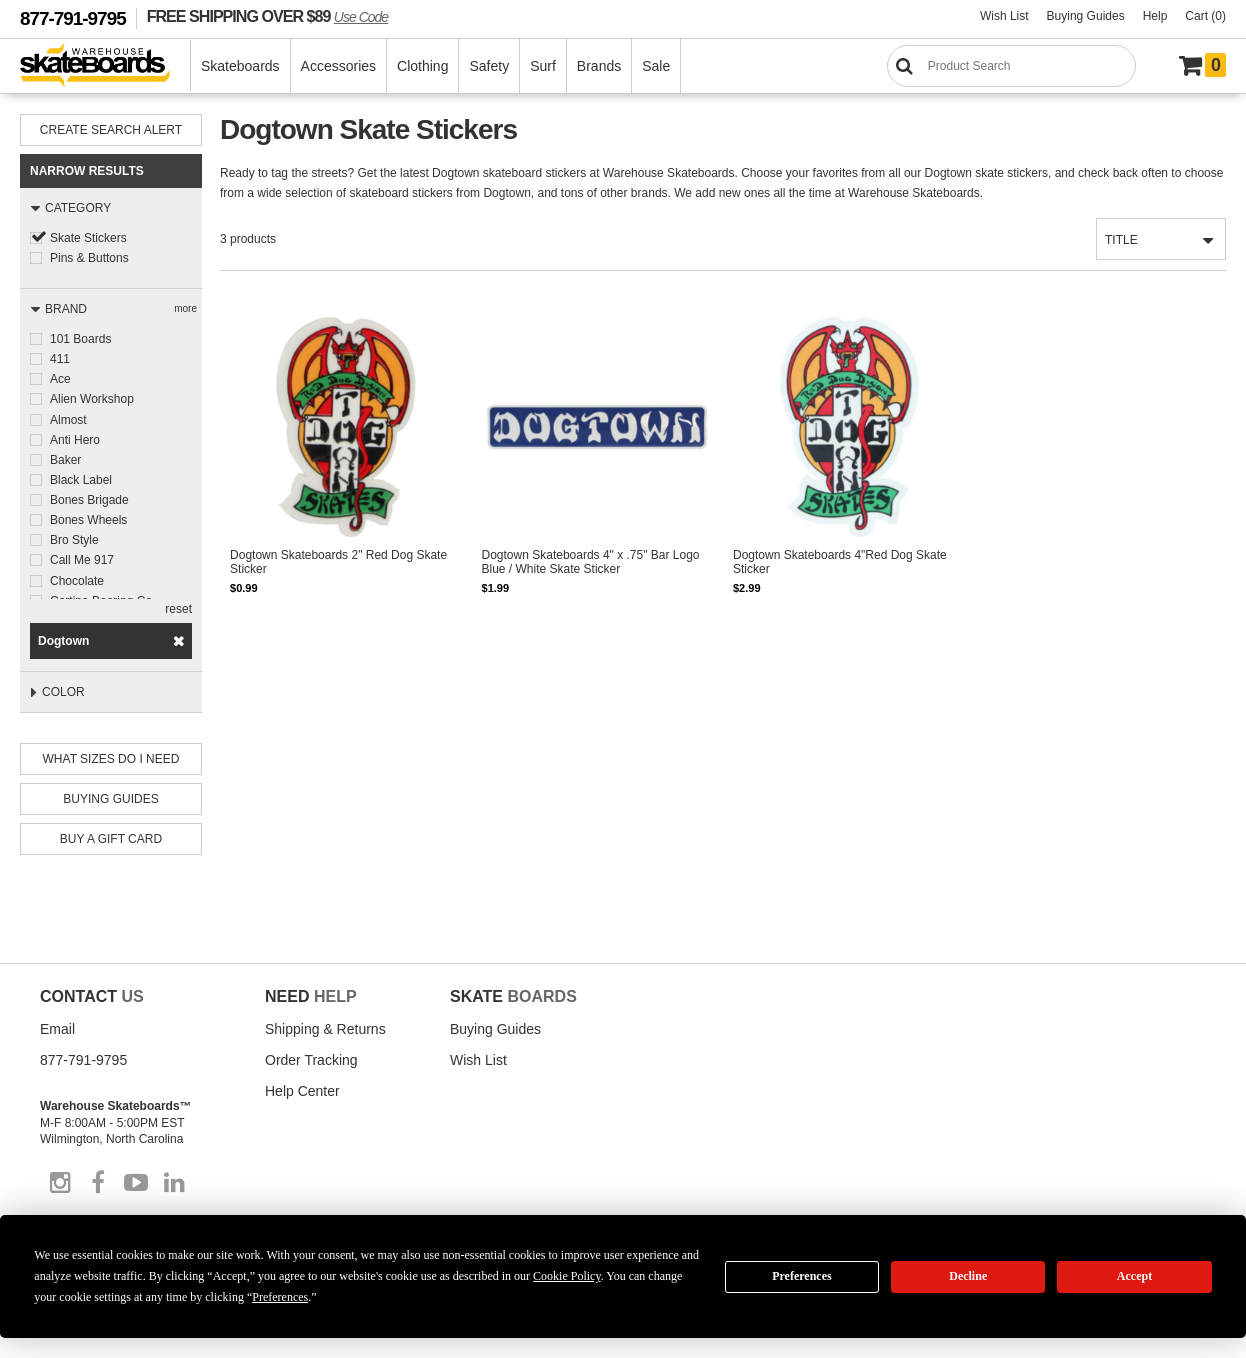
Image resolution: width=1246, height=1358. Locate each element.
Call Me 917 (82, 559)
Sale (656, 66)
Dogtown (63, 641)
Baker (65, 459)
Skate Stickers (88, 238)
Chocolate (77, 579)
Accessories (338, 66)
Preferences (802, 1276)
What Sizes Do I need (111, 759)
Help (1155, 16)
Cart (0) (1205, 16)
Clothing (422, 66)
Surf (543, 66)
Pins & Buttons (89, 258)
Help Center (302, 1091)
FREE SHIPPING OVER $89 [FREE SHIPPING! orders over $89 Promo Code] (267, 16)
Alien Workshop (92, 399)
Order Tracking (311, 1060)
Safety (489, 66)
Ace (60, 379)
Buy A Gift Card (111, 839)
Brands (599, 66)
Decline (968, 1276)
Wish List (1004, 16)
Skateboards (240, 66)
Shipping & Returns (325, 1029)
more (185, 308)
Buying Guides (1086, 16)
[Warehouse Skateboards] (105, 66)
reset (178, 609)
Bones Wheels (88, 519)
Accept (1134, 1276)
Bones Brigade (89, 499)
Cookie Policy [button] (567, 1276)
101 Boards (80, 339)
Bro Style (74, 539)
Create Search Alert (111, 130)
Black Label (81, 479)
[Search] (1011, 66)
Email (57, 1029)
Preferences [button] (280, 1297)
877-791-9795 (73, 18)
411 (60, 359)
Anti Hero (75, 439)
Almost (68, 419)
